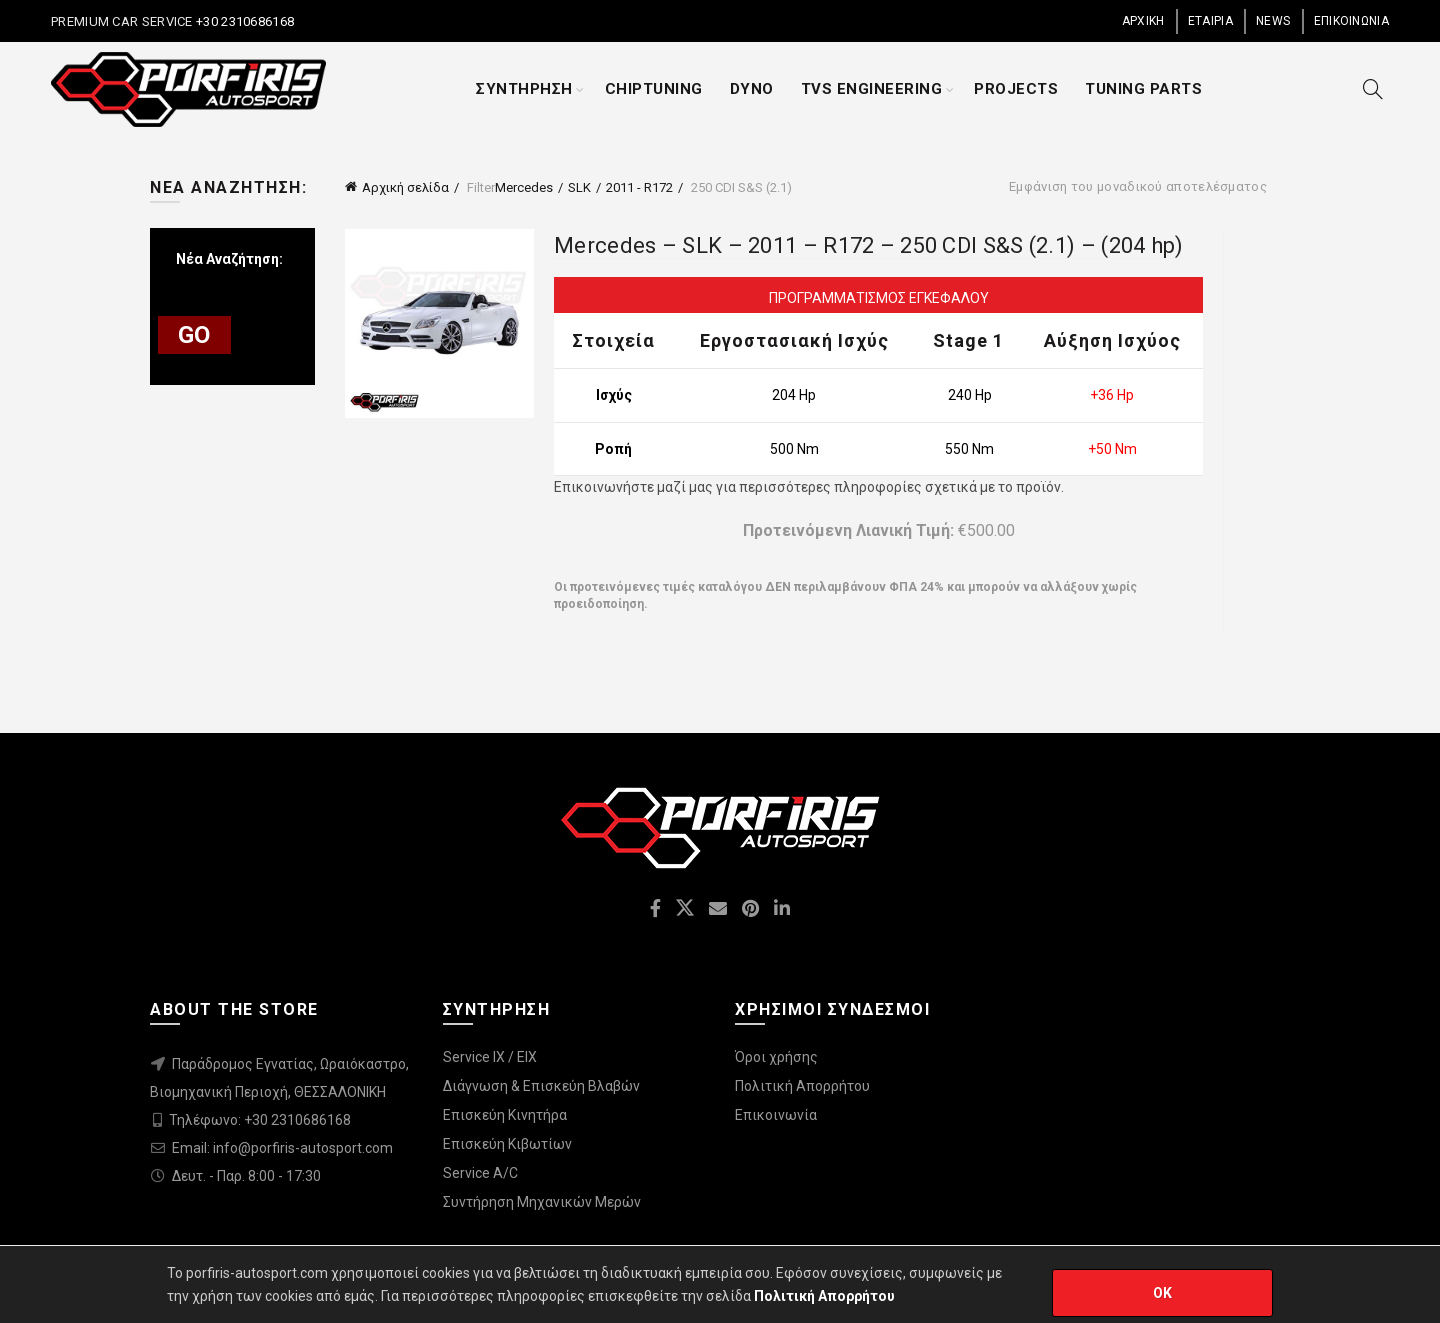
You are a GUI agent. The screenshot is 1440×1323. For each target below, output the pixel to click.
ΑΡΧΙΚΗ (1143, 21)
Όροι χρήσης (776, 1057)
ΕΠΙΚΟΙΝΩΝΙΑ (1351, 21)
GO (194, 335)
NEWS (1273, 21)
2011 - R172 (639, 187)
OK (1163, 1293)
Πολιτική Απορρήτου (802, 1086)
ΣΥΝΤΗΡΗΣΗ (524, 89)
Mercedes (524, 187)
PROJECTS (1016, 89)
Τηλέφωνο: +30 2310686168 (260, 1120)
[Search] (1373, 89)
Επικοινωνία (776, 1115)
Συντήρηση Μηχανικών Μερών (542, 1202)
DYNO (752, 89)
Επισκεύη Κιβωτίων (507, 1144)
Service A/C (480, 1173)
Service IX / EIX (490, 1057)
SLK (579, 187)
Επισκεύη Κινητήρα (505, 1115)
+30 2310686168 (244, 21)
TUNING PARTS (1143, 89)
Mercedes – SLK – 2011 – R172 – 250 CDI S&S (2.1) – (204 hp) (869, 245)
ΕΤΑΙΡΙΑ (1210, 21)
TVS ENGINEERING (872, 89)
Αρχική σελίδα (405, 187)
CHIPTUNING (654, 89)
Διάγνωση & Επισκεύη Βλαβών (541, 1086)
